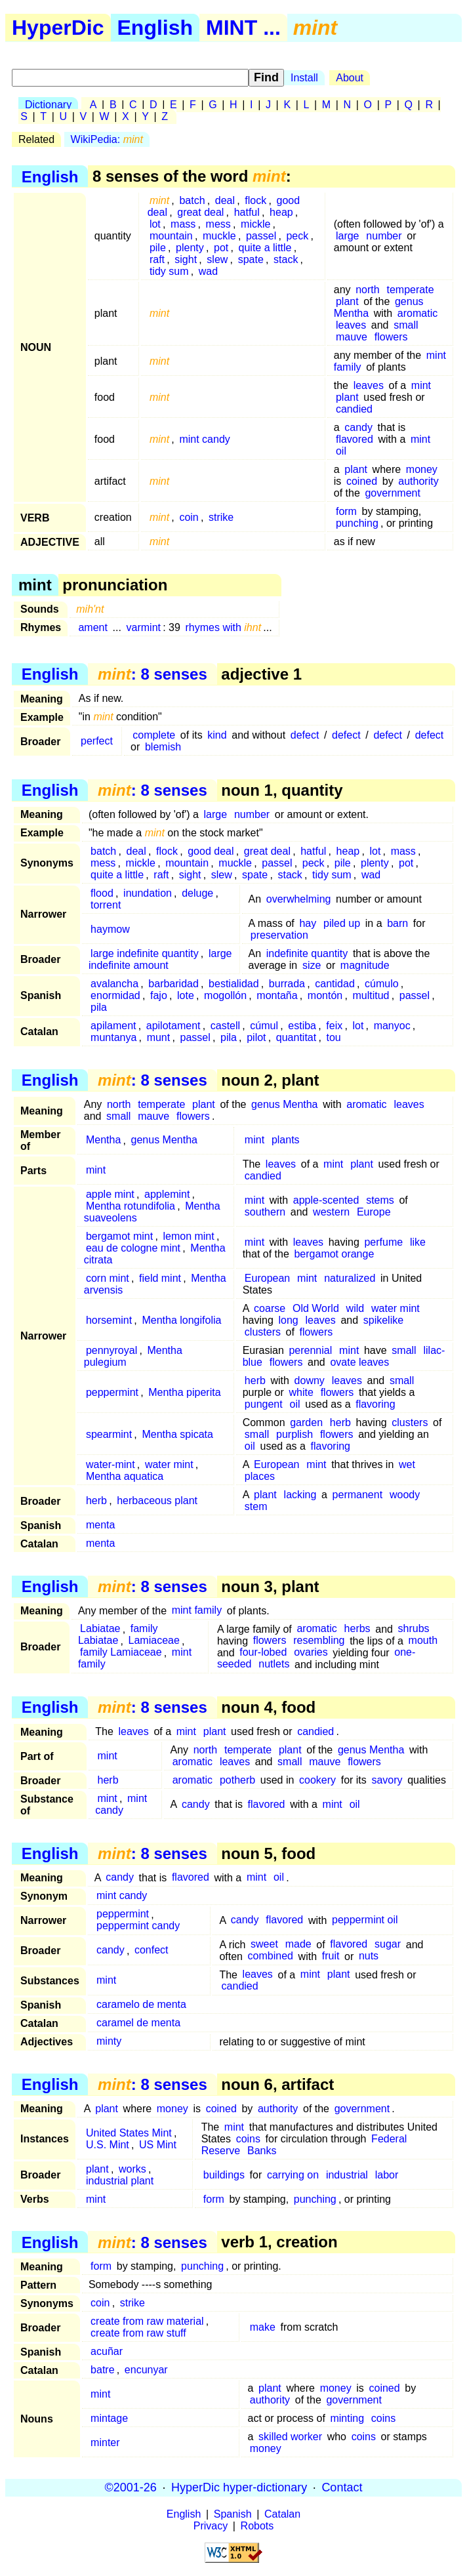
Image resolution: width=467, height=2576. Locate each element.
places (260, 1476)
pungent (264, 1404)
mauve (351, 336)
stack (286, 259)
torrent (106, 904)
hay (307, 923)
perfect (97, 740)
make (262, 2327)
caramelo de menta (141, 2005)
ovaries (311, 1652)
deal (225, 200)
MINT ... (243, 27)
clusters (263, 1332)
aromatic (417, 313)
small (406, 325)
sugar (388, 1944)
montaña (276, 995)
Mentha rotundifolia (130, 1206)
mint (421, 385)
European (267, 1278)
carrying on (293, 2174)
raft (157, 259)
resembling (318, 1640)
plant (347, 301)
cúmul (264, 1025)
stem (256, 1506)
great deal (200, 212)
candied (354, 409)
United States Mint (129, 2132)
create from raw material (147, 2321)
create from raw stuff (138, 2333)
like (418, 1242)
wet (407, 1464)
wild (355, 1308)
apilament (113, 1025)
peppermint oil (365, 1920)
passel (261, 235)
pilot (256, 1037)
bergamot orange (334, 1253)
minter (105, 2442)
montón (325, 995)
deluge (197, 893)
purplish (294, 1434)
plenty (190, 247)
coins (248, 2138)
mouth (423, 1640)
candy (358, 427)
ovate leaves (359, 1362)
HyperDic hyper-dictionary (239, 2487)
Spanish (233, 2514)
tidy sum (169, 271)
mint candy (204, 439)
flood (102, 893)
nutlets (273, 1664)
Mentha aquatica (124, 1476)
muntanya (113, 1037)
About (349, 77)
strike (221, 517)
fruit (331, 1956)
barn (397, 923)
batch (192, 200)
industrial (347, 2174)
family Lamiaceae (121, 1652)
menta (100, 1524)
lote (185, 995)
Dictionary (48, 104)
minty (108, 2041)
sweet (264, 1944)
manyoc (392, 1025)
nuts (368, 1956)
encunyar (146, 2369)
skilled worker (290, 2436)
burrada (287, 983)
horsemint (109, 1320)
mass (183, 224)
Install (304, 77)
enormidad (115, 995)
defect (305, 735)
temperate (410, 289)
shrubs (414, 1629)
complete (153, 735)
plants (286, 1140)
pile (158, 247)
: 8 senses (152, 674)
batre (102, 2369)
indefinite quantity (307, 953)
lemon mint (188, 1236)
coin (188, 517)
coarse (269, 1308)
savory (386, 1780)
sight (185, 259)
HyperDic (58, 27)
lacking (300, 1494)
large (347, 235)
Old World (316, 1308)
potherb (237, 1780)
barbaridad (173, 983)
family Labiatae (118, 1635)
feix (334, 1025)
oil (341, 451)
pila (99, 1007)
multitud (370, 995)
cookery (317, 1780)
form (346, 511)
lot (155, 224)
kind (216, 735)
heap (281, 212)
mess (218, 224)
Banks (261, 2150)
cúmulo (382, 983)
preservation (279, 935)
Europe (374, 1211)
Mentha (103, 1140)
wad (208, 271)
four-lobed (263, 1652)
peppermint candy (138, 1926)
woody (405, 1494)
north (367, 289)
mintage (109, 2418)
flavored (354, 439)
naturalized (349, 1278)
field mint (160, 1278)
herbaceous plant (157, 1500)
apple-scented (326, 1200)
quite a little (265, 247)
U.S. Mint (107, 2144)
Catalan (282, 2514)
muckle (219, 235)
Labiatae (100, 1629)
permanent (358, 1494)
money (421, 469)
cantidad (335, 983)
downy (309, 1380)
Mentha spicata (177, 1434)
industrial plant (119, 2180)
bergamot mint (119, 1236)
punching (357, 523)
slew (217, 259)
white (301, 1392)
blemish (163, 746)
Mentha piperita (184, 1392)
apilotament (173, 1025)
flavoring (375, 1404)
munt (159, 1037)
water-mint (110, 1464)
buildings (224, 2174)
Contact (341, 2487)
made (298, 1944)
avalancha (114, 983)
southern (265, 1211)
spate (251, 259)
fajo (158, 995)
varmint (144, 627)
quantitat (296, 1037)
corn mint (107, 1278)
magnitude (365, 965)
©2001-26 (131, 2487)
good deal (211, 851)
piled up (341, 923)
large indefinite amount (160, 959)
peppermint (112, 1392)
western (331, 1211)
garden (306, 1422)
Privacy (210, 2525)
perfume (383, 1242)
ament (92, 627)
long (288, 1320)
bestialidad (234, 983)
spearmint (109, 1434)
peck (297, 235)
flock (255, 200)
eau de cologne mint (133, 1248)
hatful (247, 212)
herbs (357, 1629)
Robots (257, 2525)
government (392, 493)
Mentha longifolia (181, 1320)
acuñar (107, 2351)
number (383, 235)
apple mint (110, 1194)
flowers (391, 336)
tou (333, 1037)
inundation (147, 893)
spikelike (383, 1320)
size (311, 965)
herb (255, 1380)
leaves (351, 325)
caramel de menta (138, 2023)
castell (225, 1025)
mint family (197, 1610)
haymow (110, 929)
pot (221, 247)
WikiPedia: (107, 139)
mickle (255, 224)
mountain (171, 235)
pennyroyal (111, 1350)
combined (270, 1956)
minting (347, 2418)
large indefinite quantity (145, 953)
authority (418, 481)
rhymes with (223, 627)
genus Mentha (284, 1104)
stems (380, 1200)
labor (387, 2174)
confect (151, 1950)
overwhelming (298, 899)
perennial (310, 1350)
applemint (167, 1194)
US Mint (157, 2144)
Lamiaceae (154, 1640)
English (155, 27)
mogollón (225, 995)
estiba (302, 1025)
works (132, 2169)
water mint (395, 1308)
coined (361, 481)
